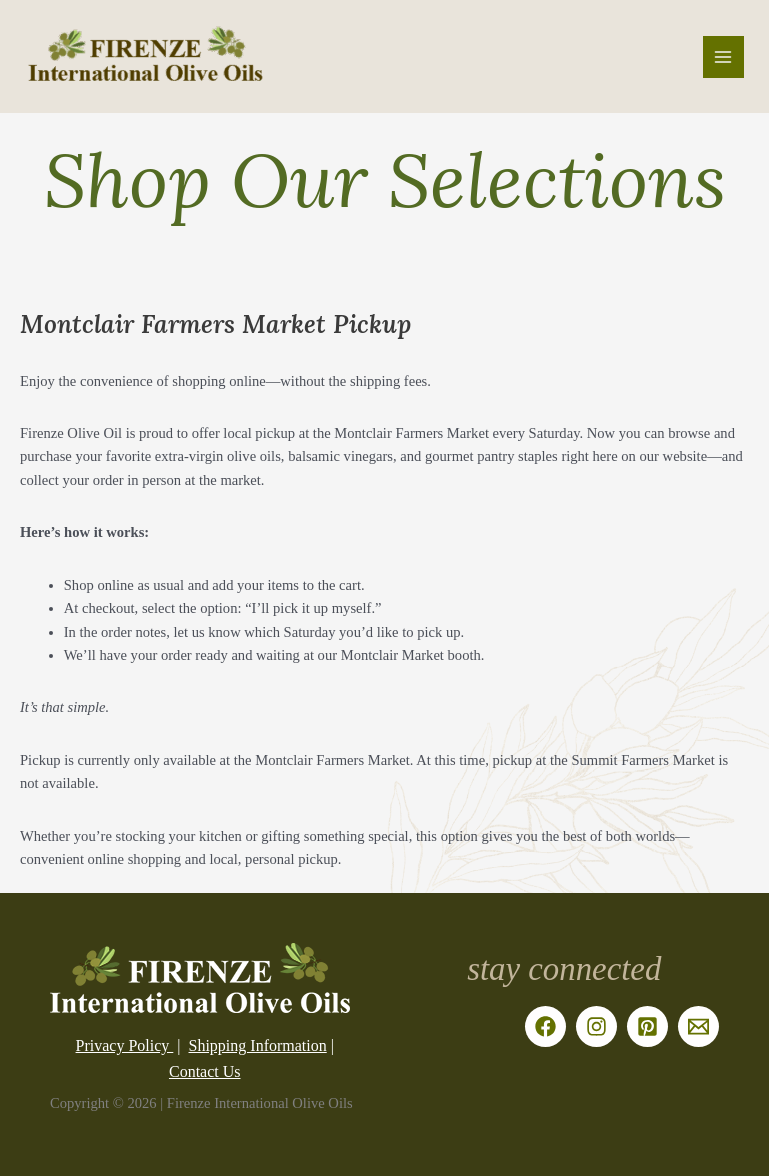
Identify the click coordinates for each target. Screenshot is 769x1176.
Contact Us (205, 1071)
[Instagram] (596, 1026)
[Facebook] (545, 1026)
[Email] (698, 1026)
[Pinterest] (647, 1026)
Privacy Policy (125, 1045)
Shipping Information (258, 1045)
